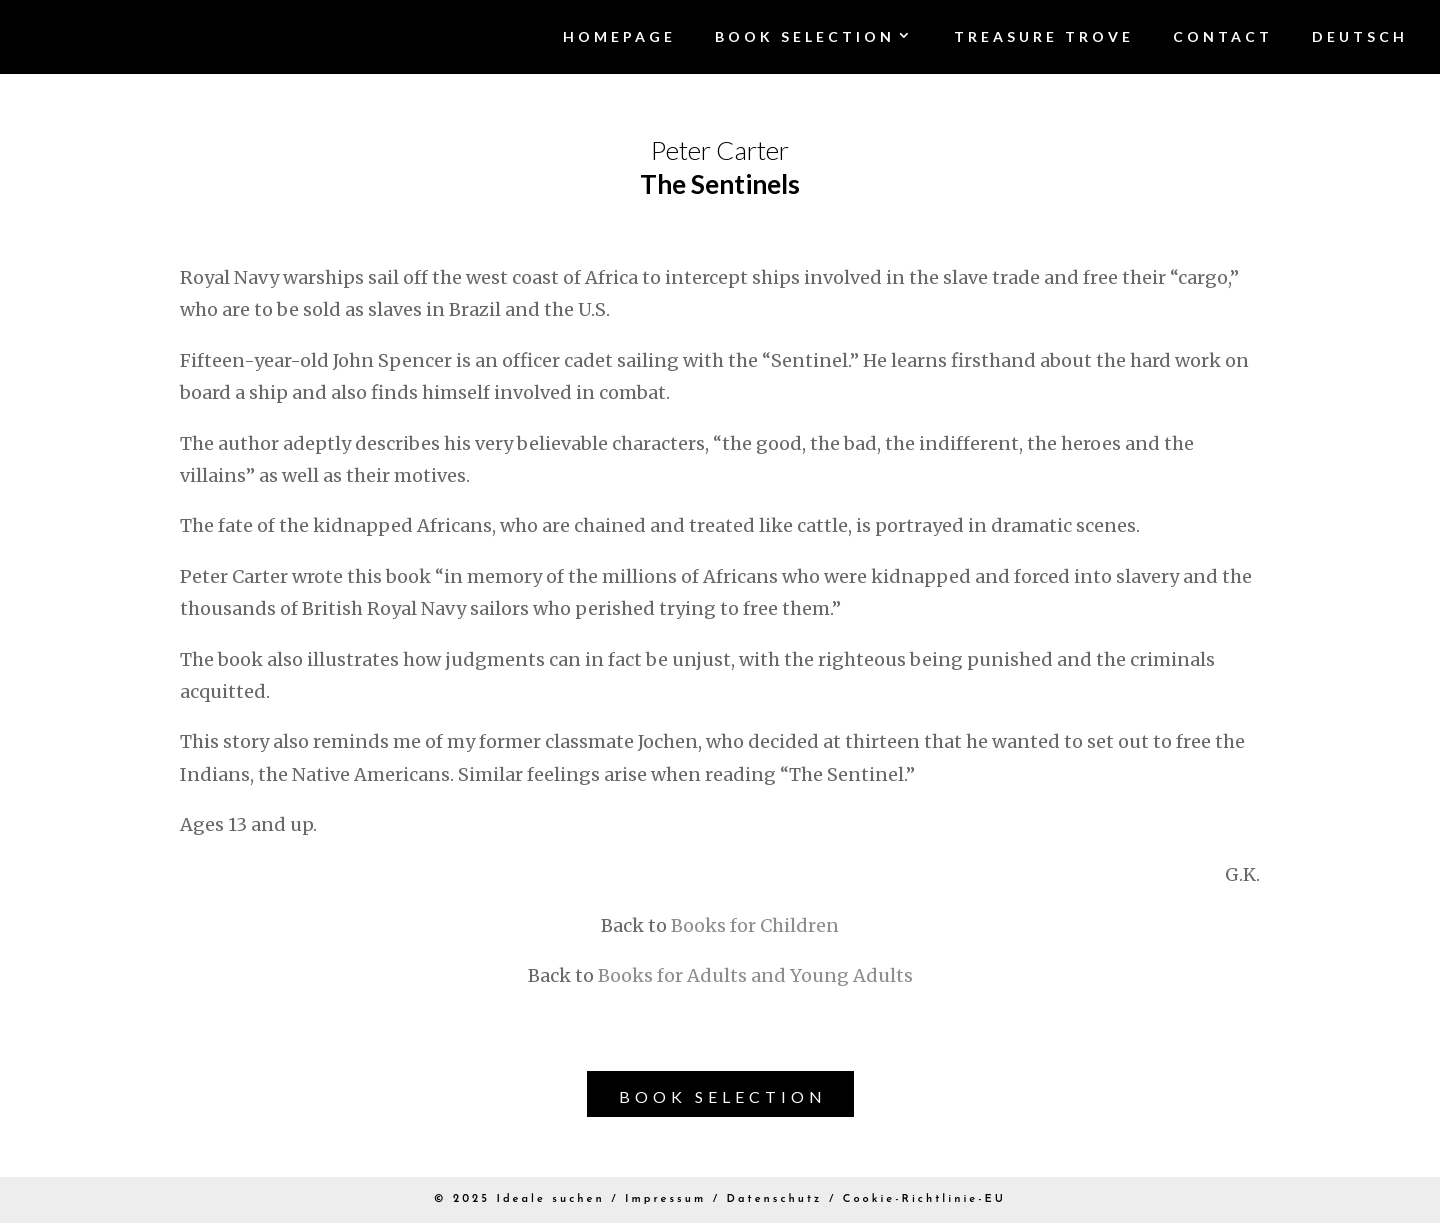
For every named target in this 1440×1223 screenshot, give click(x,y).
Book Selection (723, 1096)
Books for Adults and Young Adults (755, 975)
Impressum (665, 1199)
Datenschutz (775, 1199)
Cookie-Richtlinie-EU (924, 1199)
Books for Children (755, 925)
